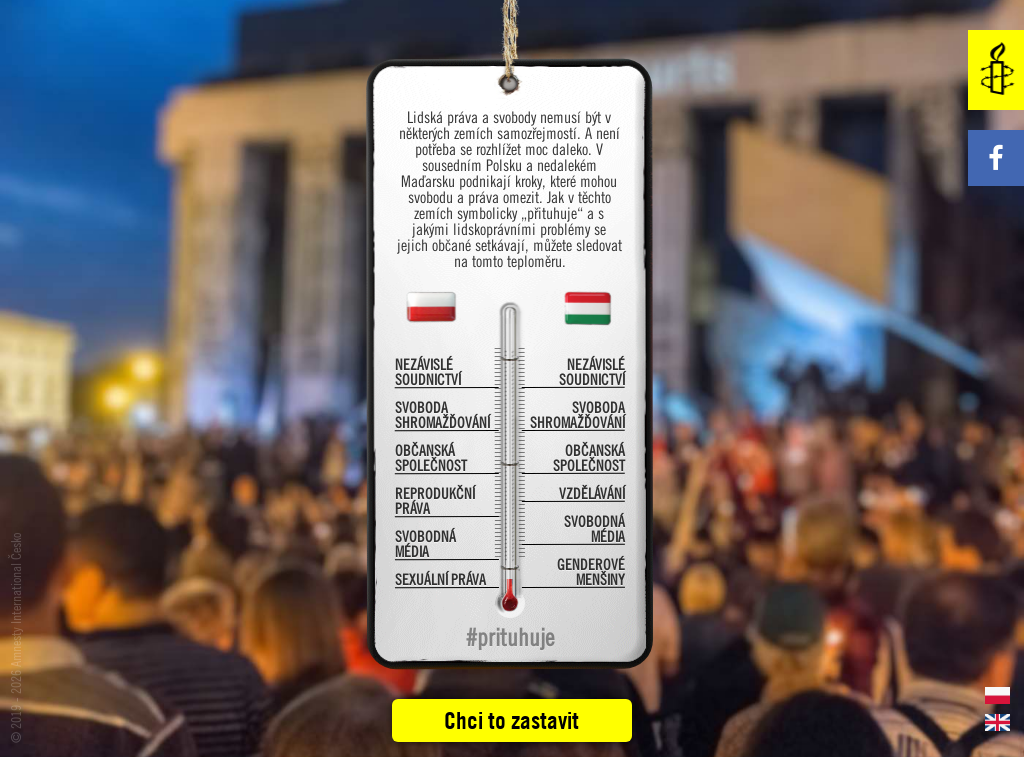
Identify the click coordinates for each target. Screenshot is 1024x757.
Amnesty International (996, 70)
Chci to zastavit (511, 720)
